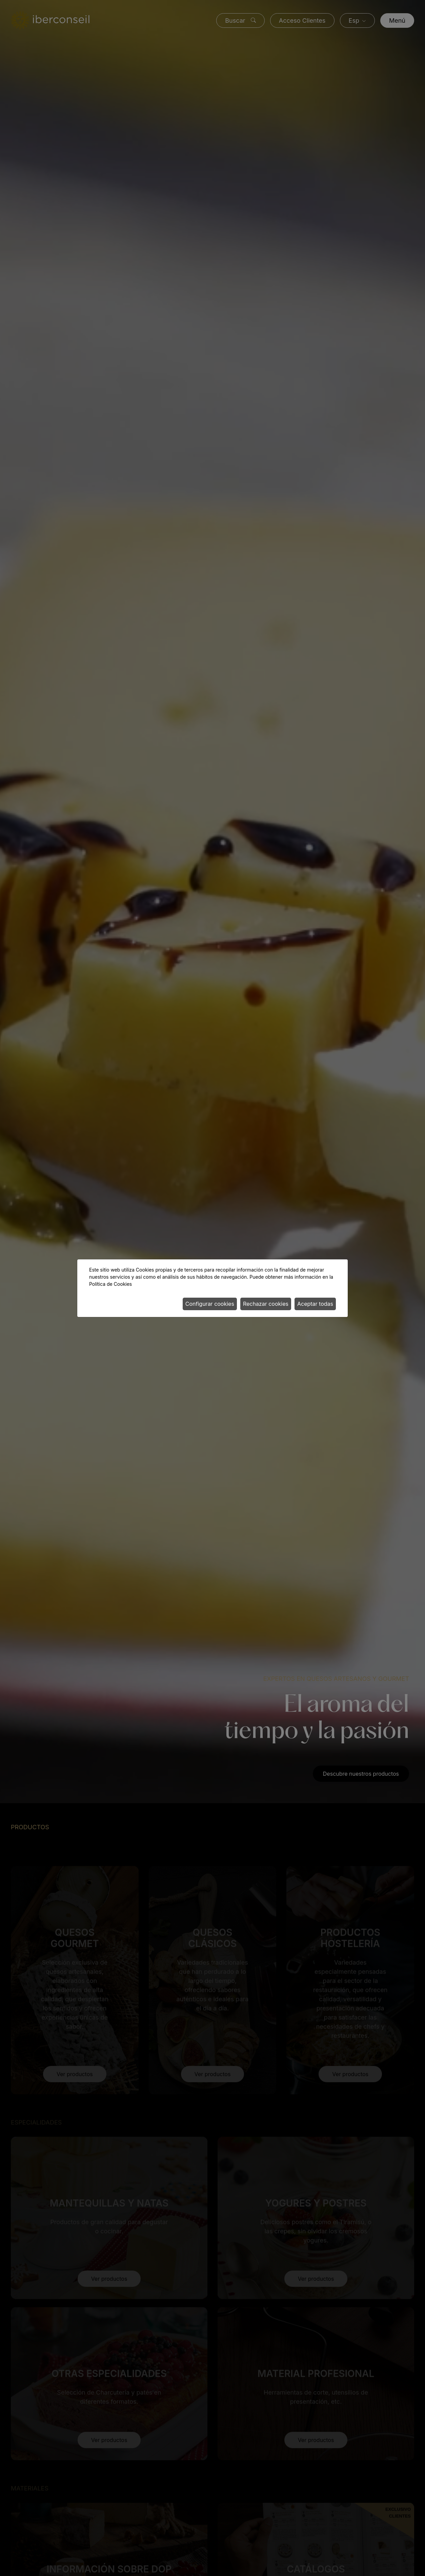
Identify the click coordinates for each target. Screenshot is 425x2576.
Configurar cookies (209, 1303)
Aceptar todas (315, 1303)
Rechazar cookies (265, 1303)
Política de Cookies (110, 1284)
